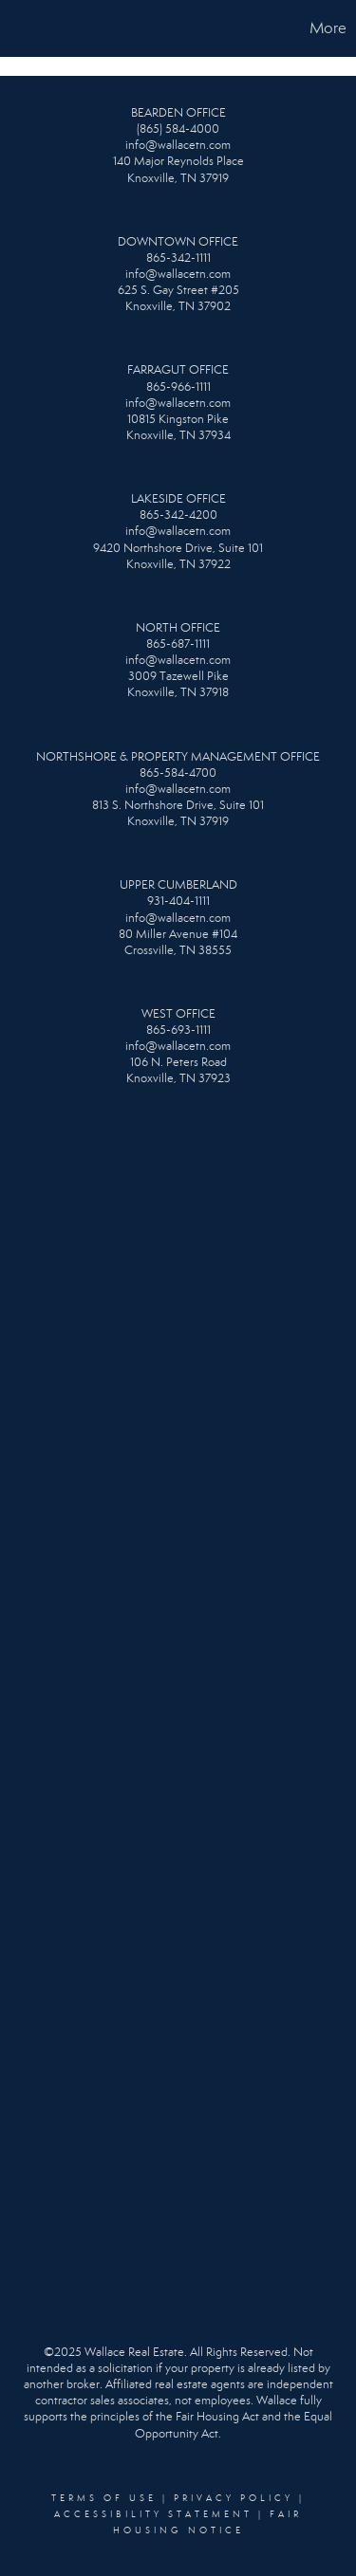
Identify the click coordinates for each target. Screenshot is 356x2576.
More (328, 28)
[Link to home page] (17, 28)
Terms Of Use (104, 2498)
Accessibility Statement (153, 2514)
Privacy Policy (233, 2498)
